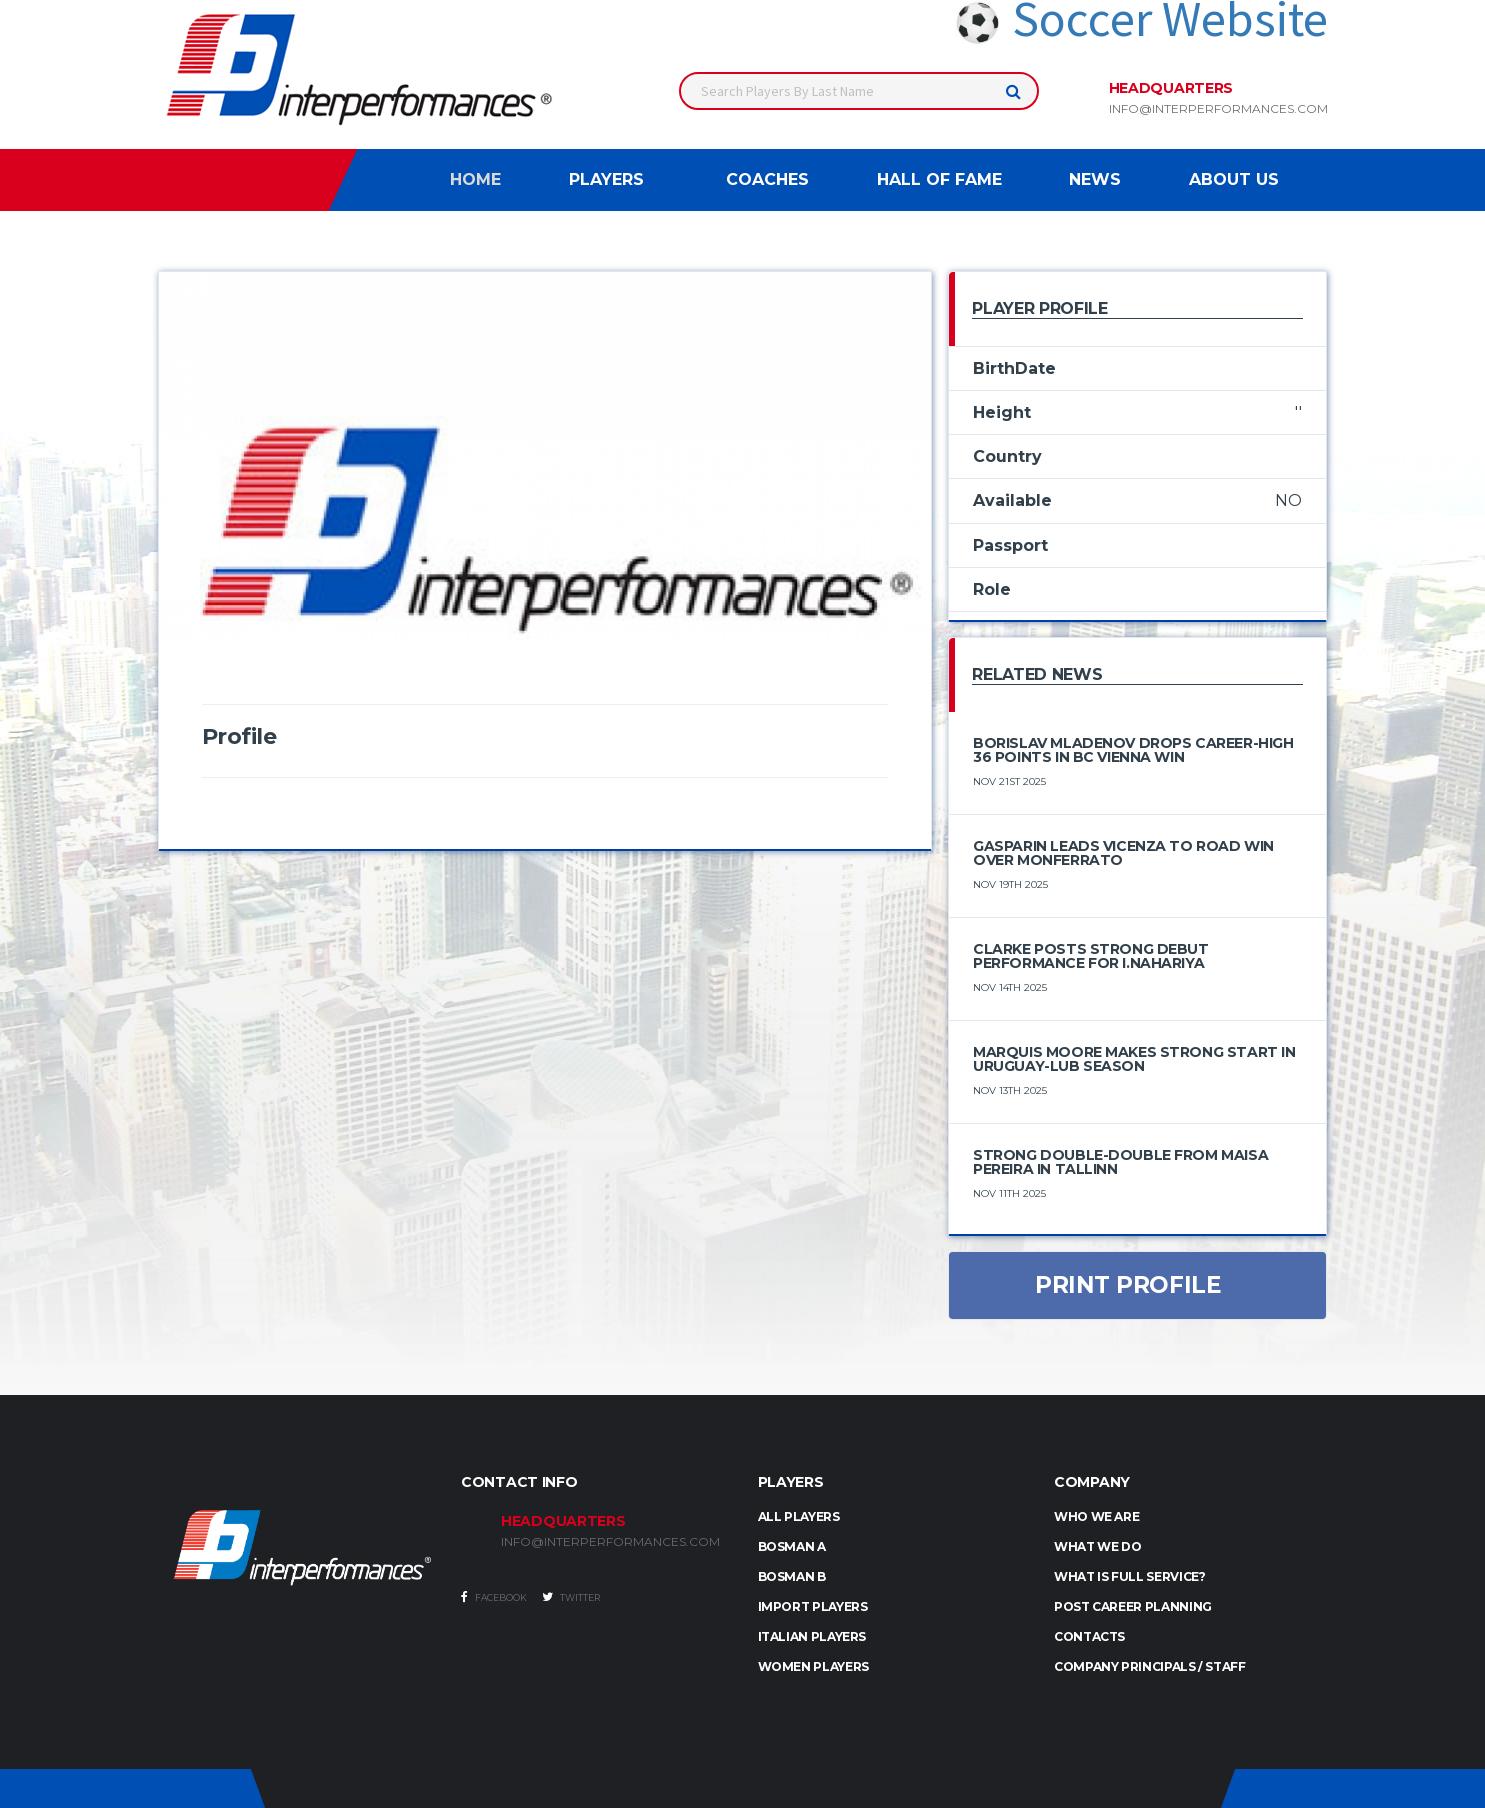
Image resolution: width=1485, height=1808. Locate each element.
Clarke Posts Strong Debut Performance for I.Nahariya (1091, 956)
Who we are (1096, 1516)
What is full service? (1129, 1576)
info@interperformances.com (1218, 109)
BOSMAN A (792, 1546)
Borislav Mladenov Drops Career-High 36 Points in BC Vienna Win (1133, 750)
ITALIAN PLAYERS (812, 1636)
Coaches (767, 179)
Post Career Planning (1133, 1606)
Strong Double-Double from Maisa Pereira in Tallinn (1120, 1162)
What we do (1097, 1546)
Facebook (494, 1597)
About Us (1234, 179)
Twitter (571, 1597)
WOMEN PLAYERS (813, 1666)
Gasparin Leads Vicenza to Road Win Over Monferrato (1123, 853)
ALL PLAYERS (799, 1516)
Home (475, 179)
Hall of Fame (939, 179)
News (1095, 179)
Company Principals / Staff (1150, 1666)
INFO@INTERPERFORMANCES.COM (610, 1542)
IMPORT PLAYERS (813, 1606)
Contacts (1089, 1636)
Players (606, 179)
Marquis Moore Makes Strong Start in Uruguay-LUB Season (1134, 1059)
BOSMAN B (792, 1576)
